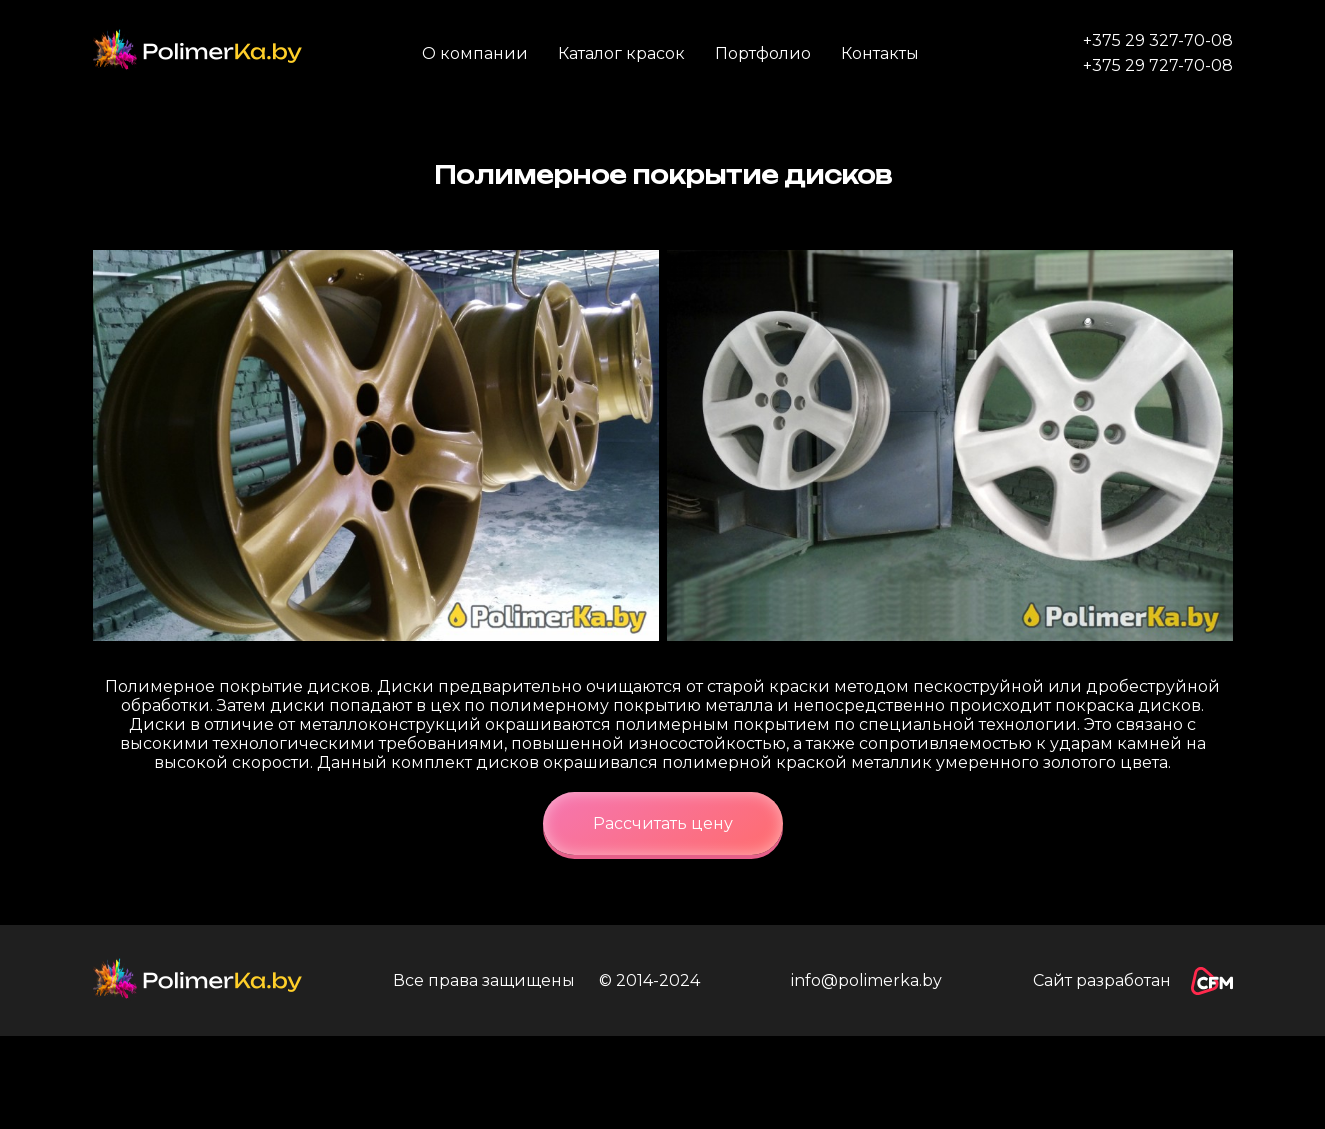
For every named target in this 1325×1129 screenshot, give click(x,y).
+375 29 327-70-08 (1158, 40)
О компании (475, 53)
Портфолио (763, 53)
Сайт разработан (1133, 981)
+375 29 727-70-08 (1158, 65)
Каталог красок (621, 53)
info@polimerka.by (866, 980)
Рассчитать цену (663, 823)
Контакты (880, 53)
